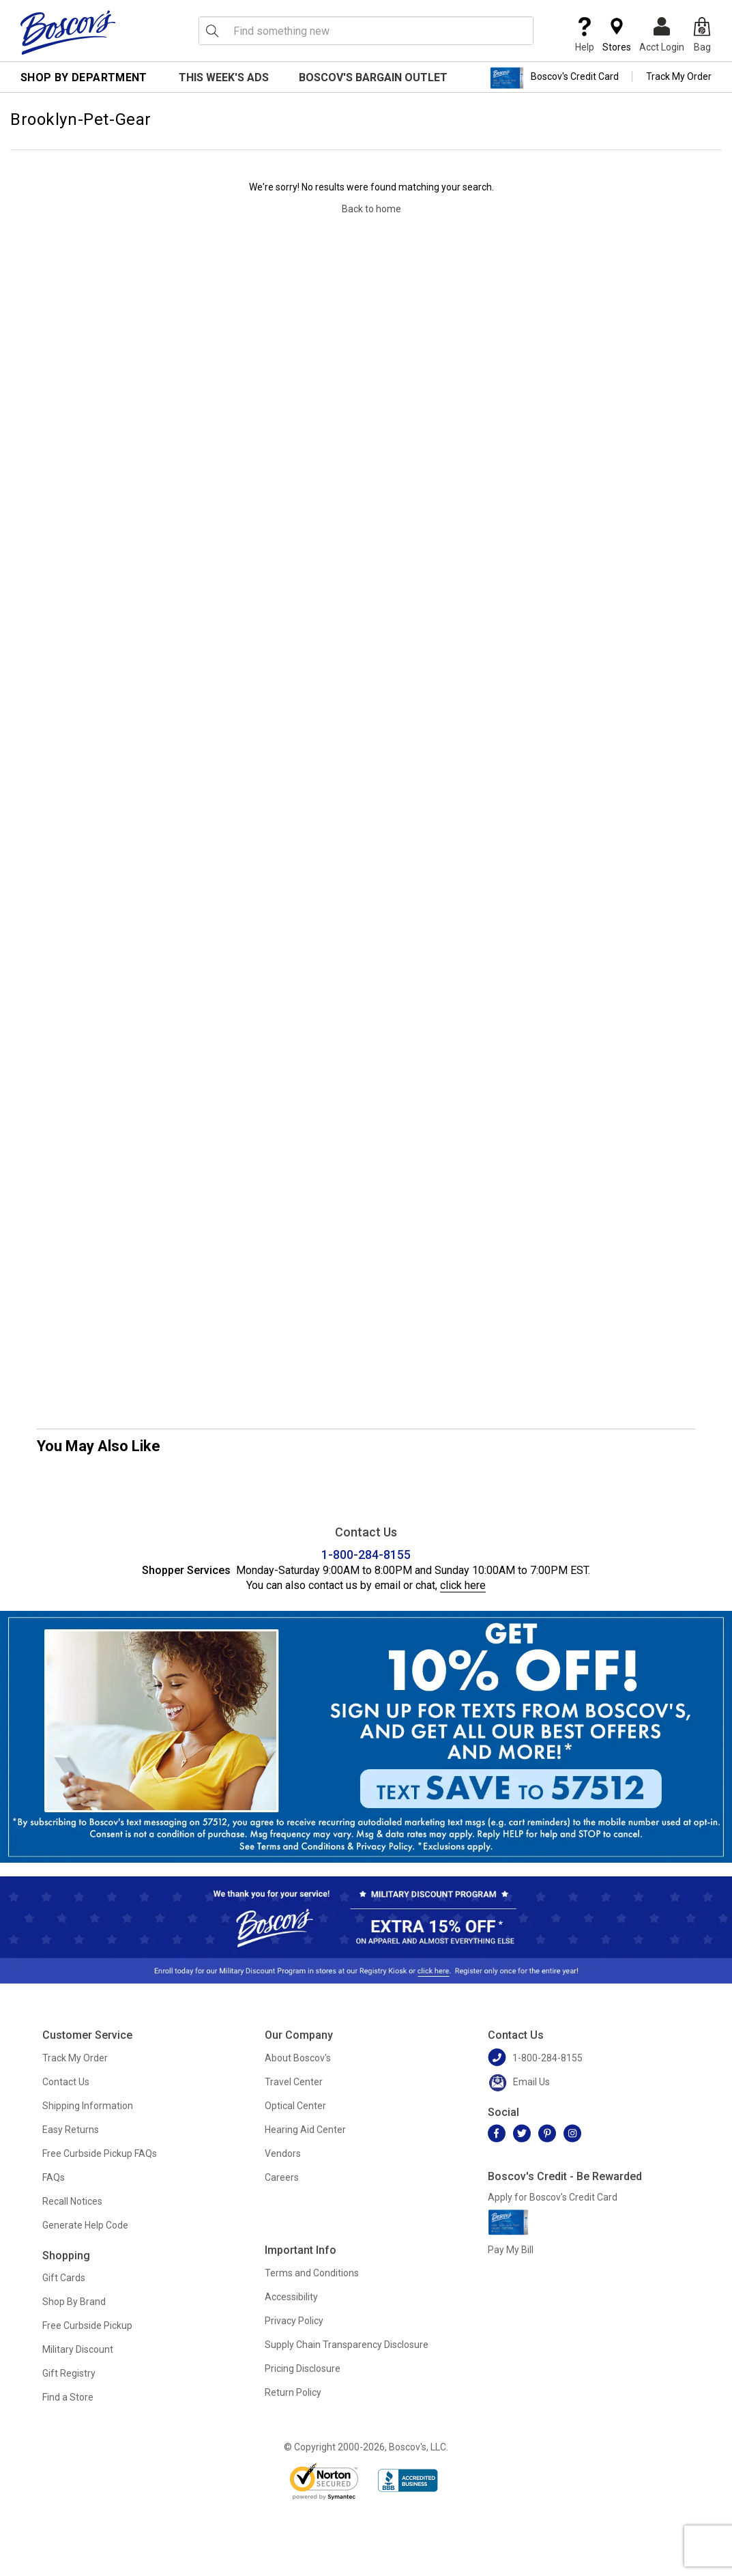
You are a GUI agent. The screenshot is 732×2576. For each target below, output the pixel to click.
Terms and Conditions (312, 2272)
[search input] (366, 30)
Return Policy (293, 2392)
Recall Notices (72, 2201)
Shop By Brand (74, 2301)
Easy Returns (70, 2129)
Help (584, 35)
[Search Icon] (212, 30)
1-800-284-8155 (366, 1554)
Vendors (283, 2153)
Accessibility (291, 2296)
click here (463, 1585)
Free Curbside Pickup (87, 2325)
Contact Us (65, 2081)
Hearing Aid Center (305, 2129)
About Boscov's (298, 2057)
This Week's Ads (224, 77)
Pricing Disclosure (302, 2368)
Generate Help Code (85, 2225)
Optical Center (295, 2105)
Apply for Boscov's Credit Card (552, 2197)
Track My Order (679, 76)
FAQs (53, 2177)
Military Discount (77, 2349)
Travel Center (294, 2081)
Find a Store (67, 2397)
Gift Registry (69, 2373)
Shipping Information (87, 2105)
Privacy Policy (294, 2320)
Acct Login (661, 35)
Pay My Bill (510, 2249)
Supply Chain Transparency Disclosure (346, 2344)
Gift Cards (63, 2277)
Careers (282, 2177)
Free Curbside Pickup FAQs (99, 2153)
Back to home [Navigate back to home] (371, 208)
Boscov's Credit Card (554, 78)
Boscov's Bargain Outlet (373, 77)
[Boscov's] (68, 32)
